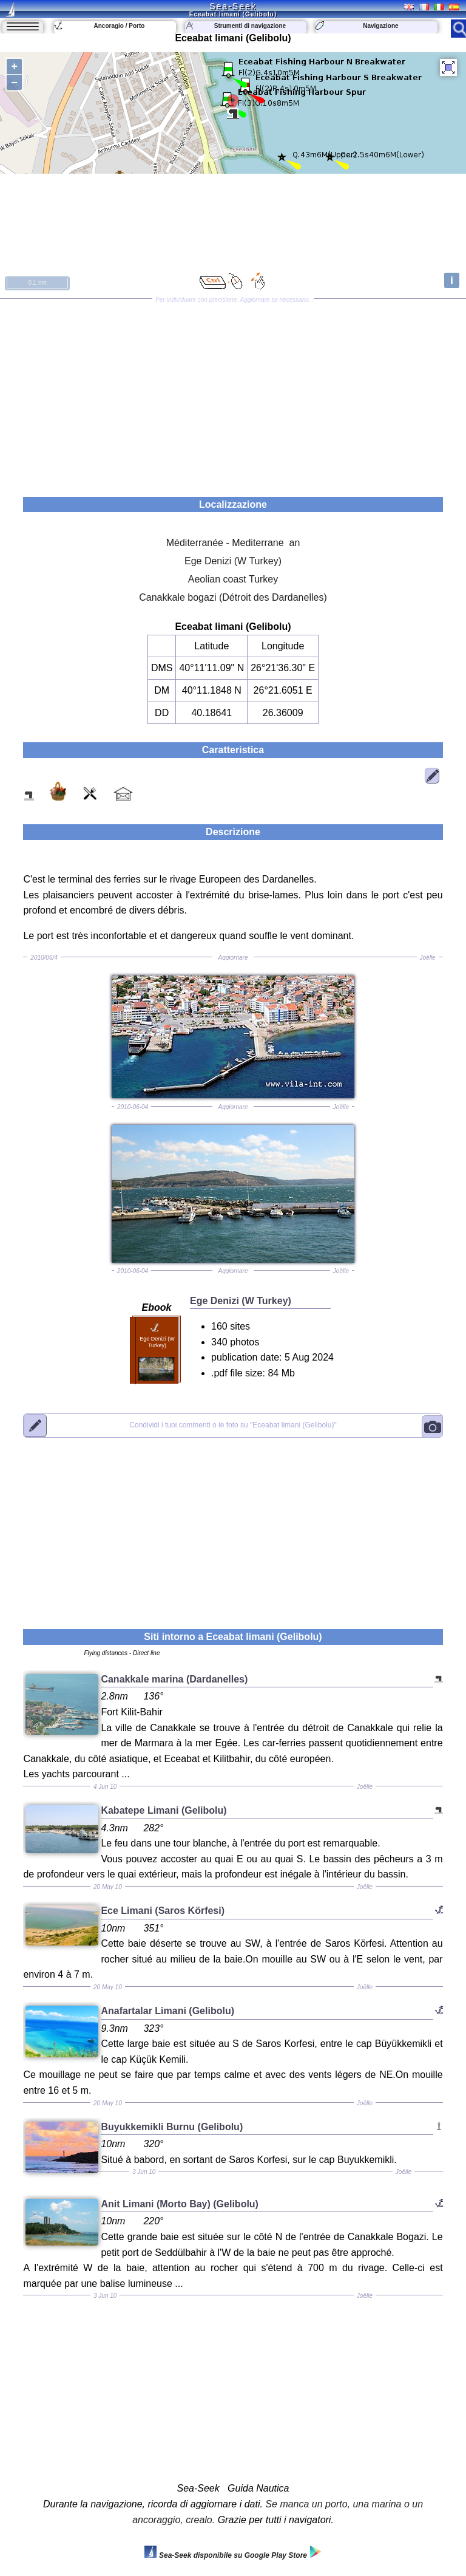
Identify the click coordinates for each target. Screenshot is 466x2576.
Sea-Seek (232, 6)
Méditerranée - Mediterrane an (233, 543)
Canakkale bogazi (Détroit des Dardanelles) (233, 597)
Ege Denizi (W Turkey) (233, 561)
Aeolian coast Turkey (233, 579)
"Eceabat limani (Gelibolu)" (232, 1425)
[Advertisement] (233, 394)
